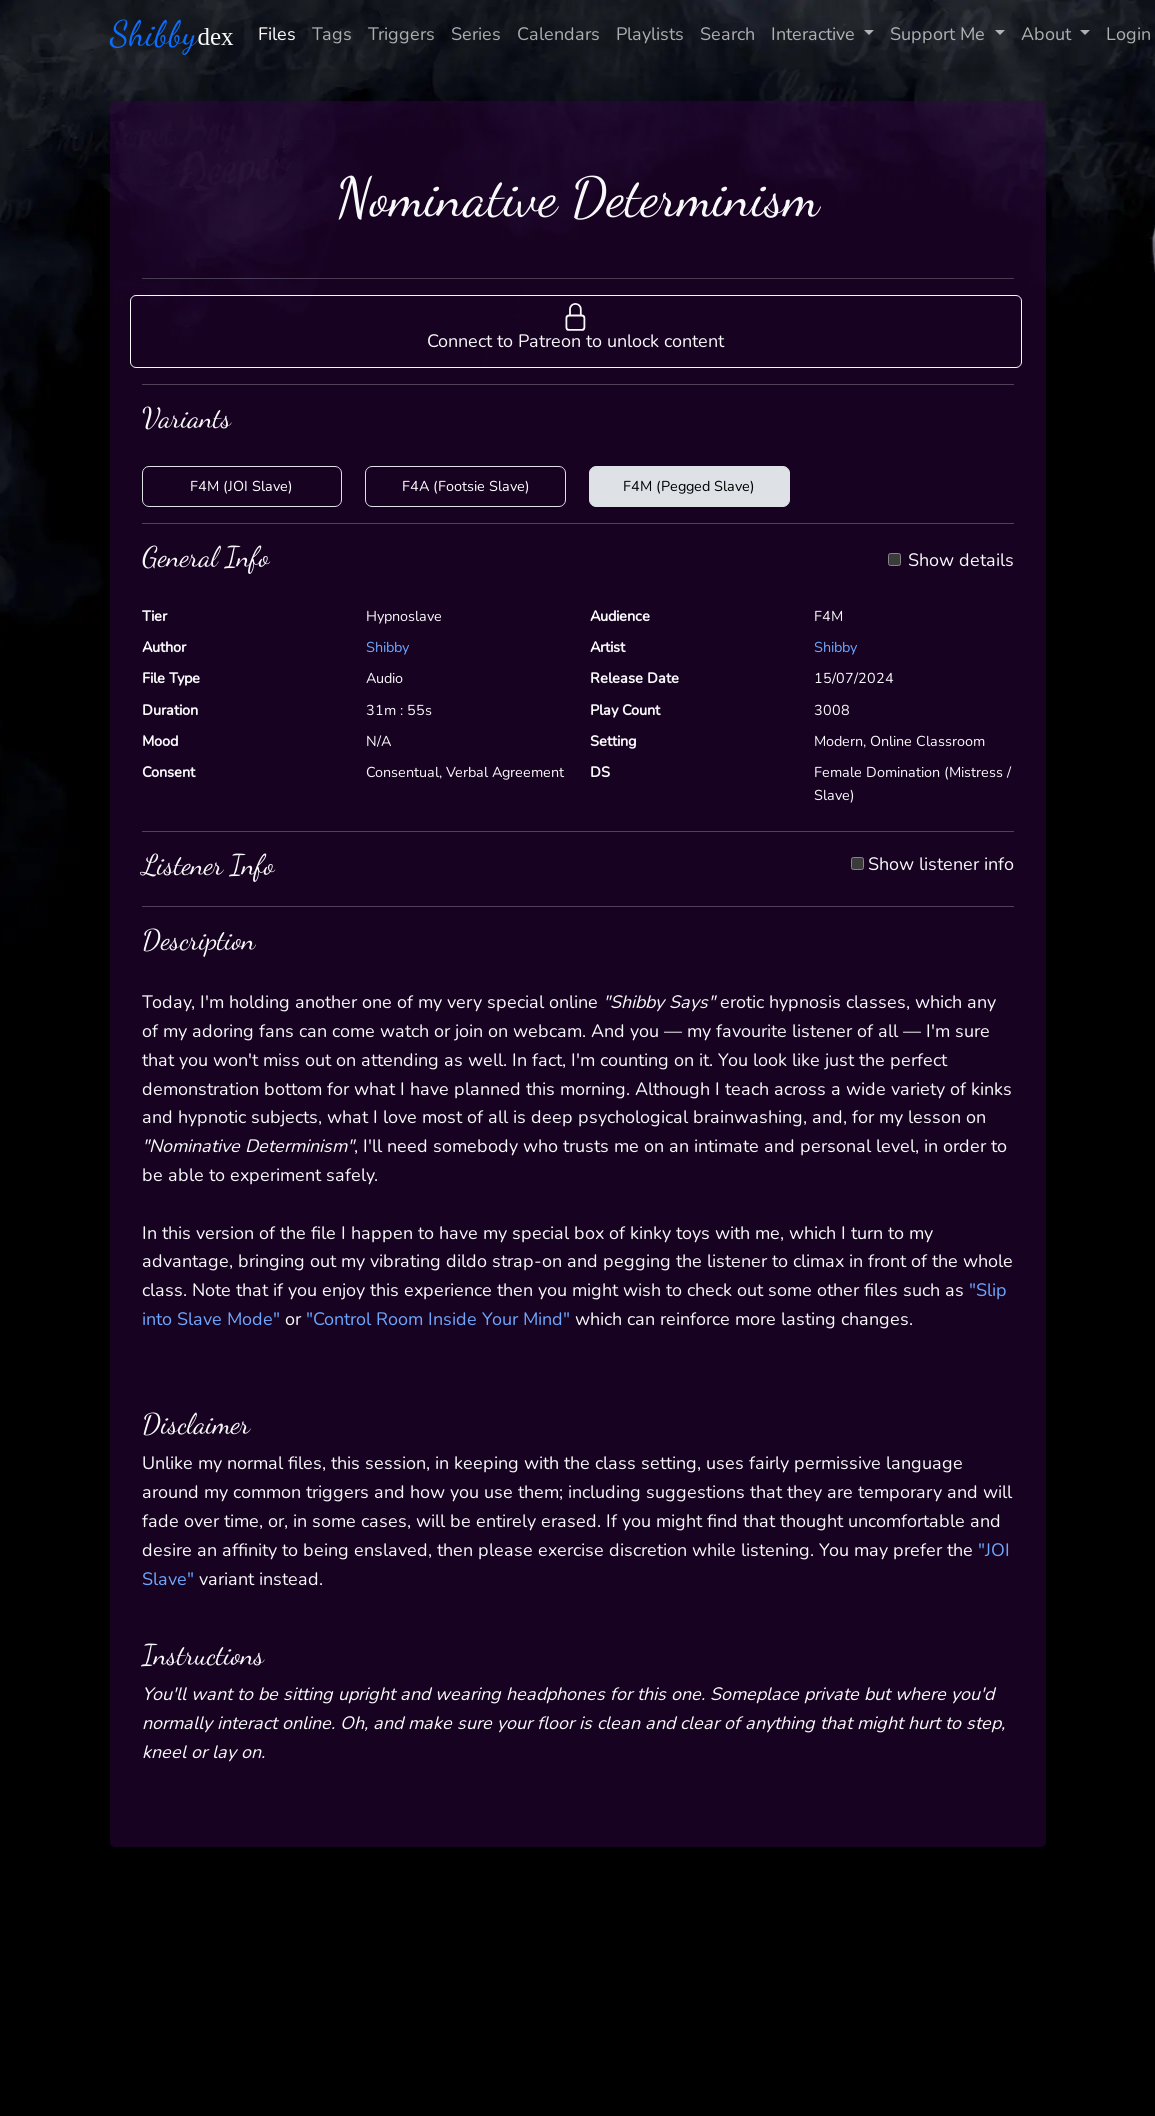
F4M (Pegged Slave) (689, 486)
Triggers (401, 34)
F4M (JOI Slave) (241, 486)
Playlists (650, 34)
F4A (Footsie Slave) (466, 486)
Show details (961, 561)
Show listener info (941, 865)
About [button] (1048, 34)
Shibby (387, 647)
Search (727, 34)
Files (277, 34)
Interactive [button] (815, 34)
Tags (332, 34)
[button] (576, 331)
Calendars (558, 34)
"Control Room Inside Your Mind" (438, 1319)
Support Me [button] (940, 34)
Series (476, 34)
